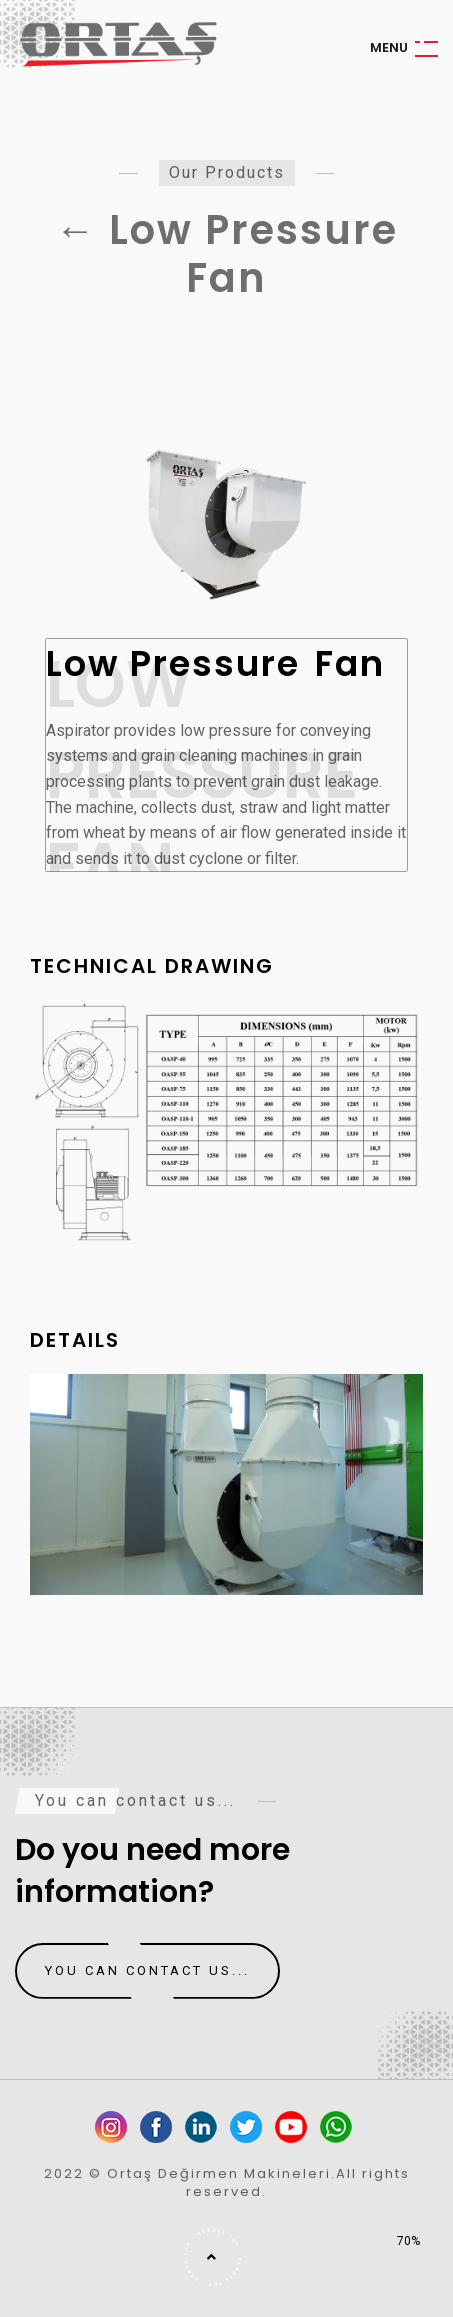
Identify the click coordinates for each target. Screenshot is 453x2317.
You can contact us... (147, 1971)
